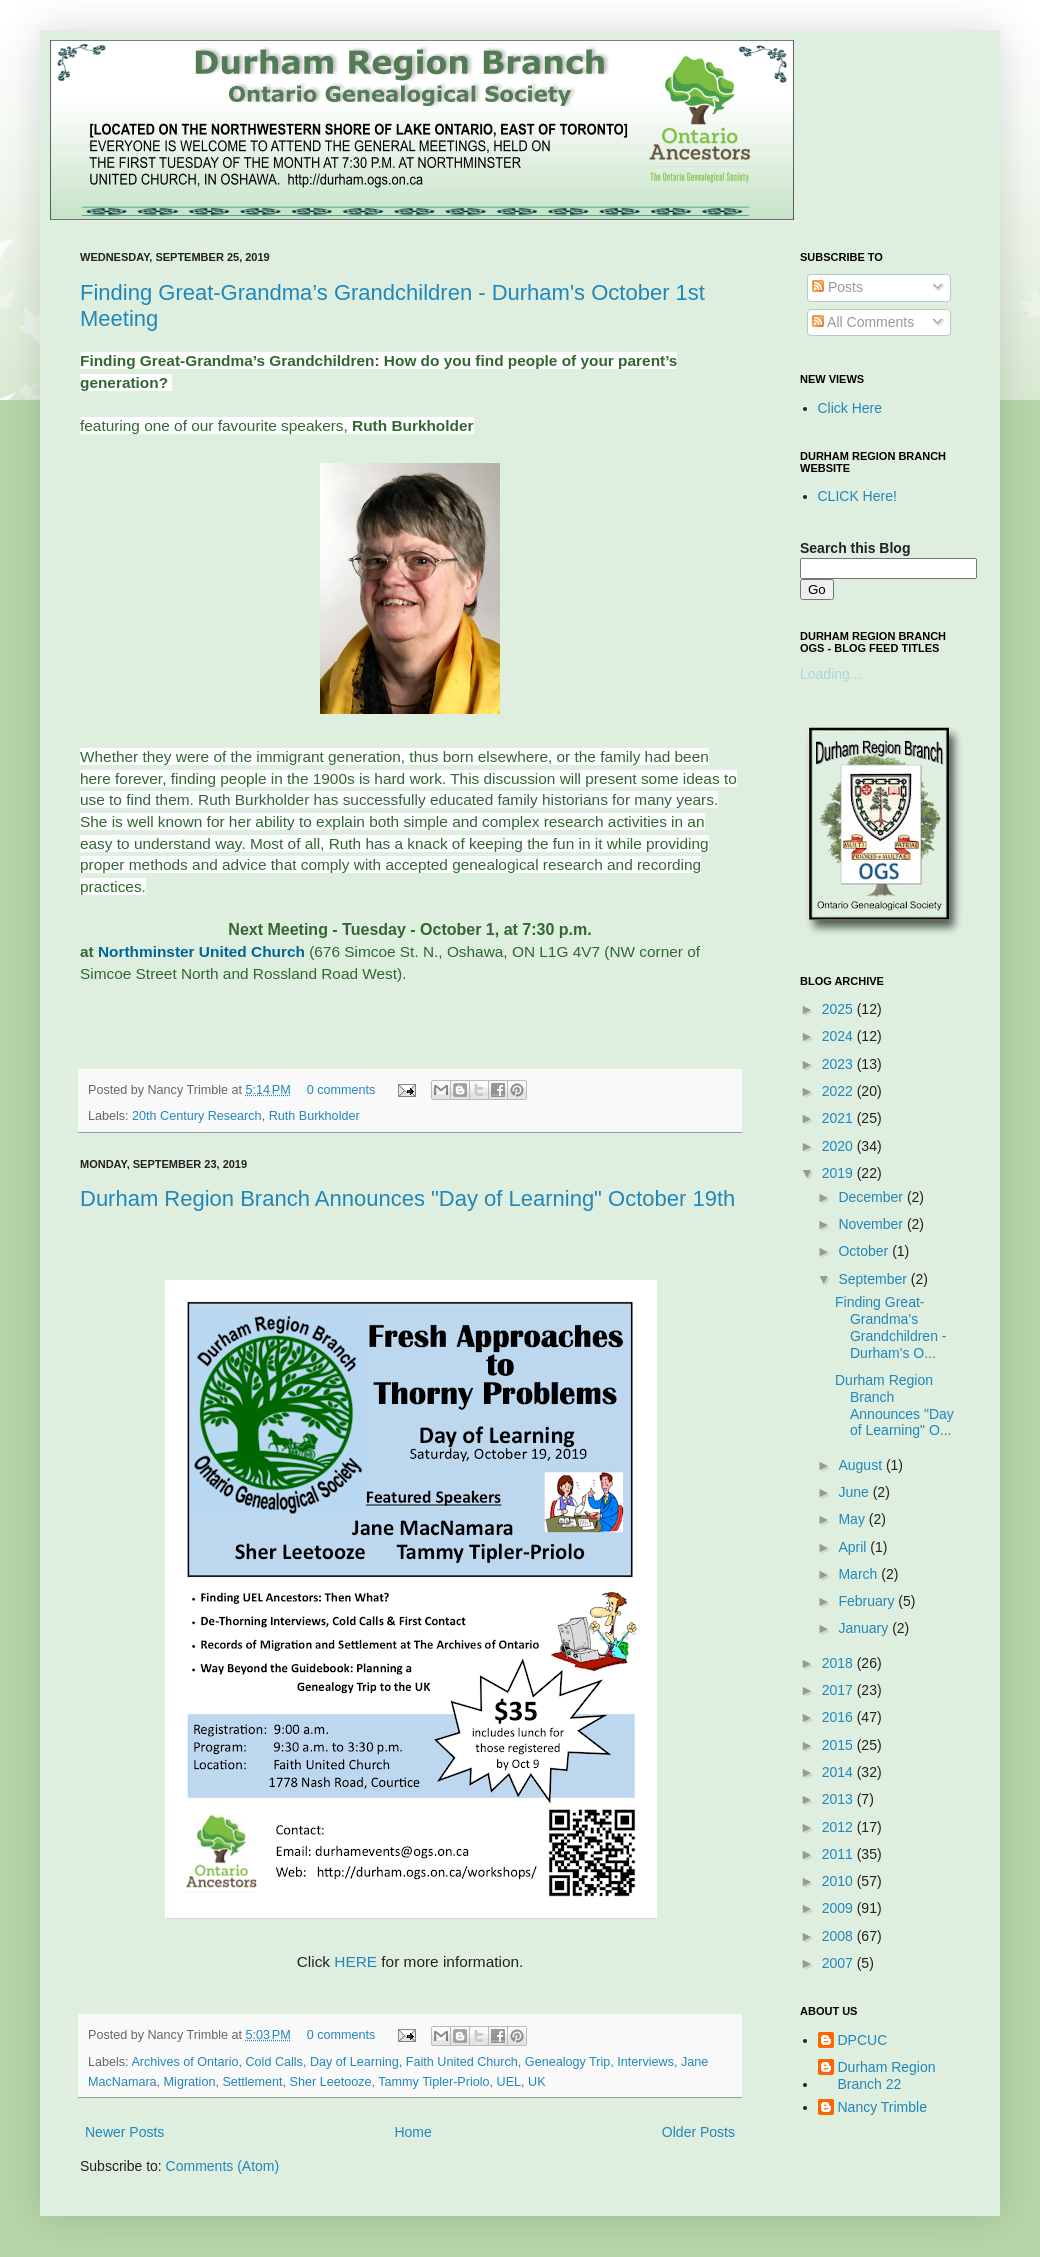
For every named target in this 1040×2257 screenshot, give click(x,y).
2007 (839, 1963)
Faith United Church (462, 2062)
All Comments (863, 322)
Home (412, 2132)
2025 (839, 1009)
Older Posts (698, 2132)
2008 (839, 1936)
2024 (839, 1036)
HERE (355, 1961)
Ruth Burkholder (314, 1116)
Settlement (252, 2082)
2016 (839, 1717)
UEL (509, 2082)
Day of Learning (354, 2062)
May (853, 1519)
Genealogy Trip (567, 2062)
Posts (837, 287)
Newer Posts (124, 2132)
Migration (190, 2082)
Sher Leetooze (331, 2082)
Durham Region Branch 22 (887, 2075)
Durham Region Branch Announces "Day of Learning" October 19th (407, 1198)
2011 (839, 1854)
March (859, 1574)
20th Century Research (197, 1116)
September (874, 1279)
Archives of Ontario (184, 2062)
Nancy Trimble (882, 2107)
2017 (839, 1690)
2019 (839, 1173)
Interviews (645, 2062)
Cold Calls (274, 2062)
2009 (839, 1908)
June (855, 1492)
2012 (839, 1827)
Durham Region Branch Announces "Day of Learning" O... (894, 1405)
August (861, 1465)
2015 (839, 1745)
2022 (839, 1091)
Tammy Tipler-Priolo (433, 2082)
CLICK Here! (857, 496)
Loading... (831, 674)
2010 (839, 1881)
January (865, 1628)
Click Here (850, 408)
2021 (839, 1118)
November (872, 1224)
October (865, 1251)
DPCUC (863, 2040)
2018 (839, 1663)
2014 (839, 1772)
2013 (839, 1799)
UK (537, 2082)
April (854, 1547)
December (872, 1197)
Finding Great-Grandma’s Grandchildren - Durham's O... (891, 1327)
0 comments (341, 1090)
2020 (839, 1146)
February (868, 1601)
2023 (839, 1064)
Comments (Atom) (223, 2166)
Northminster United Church (201, 951)
